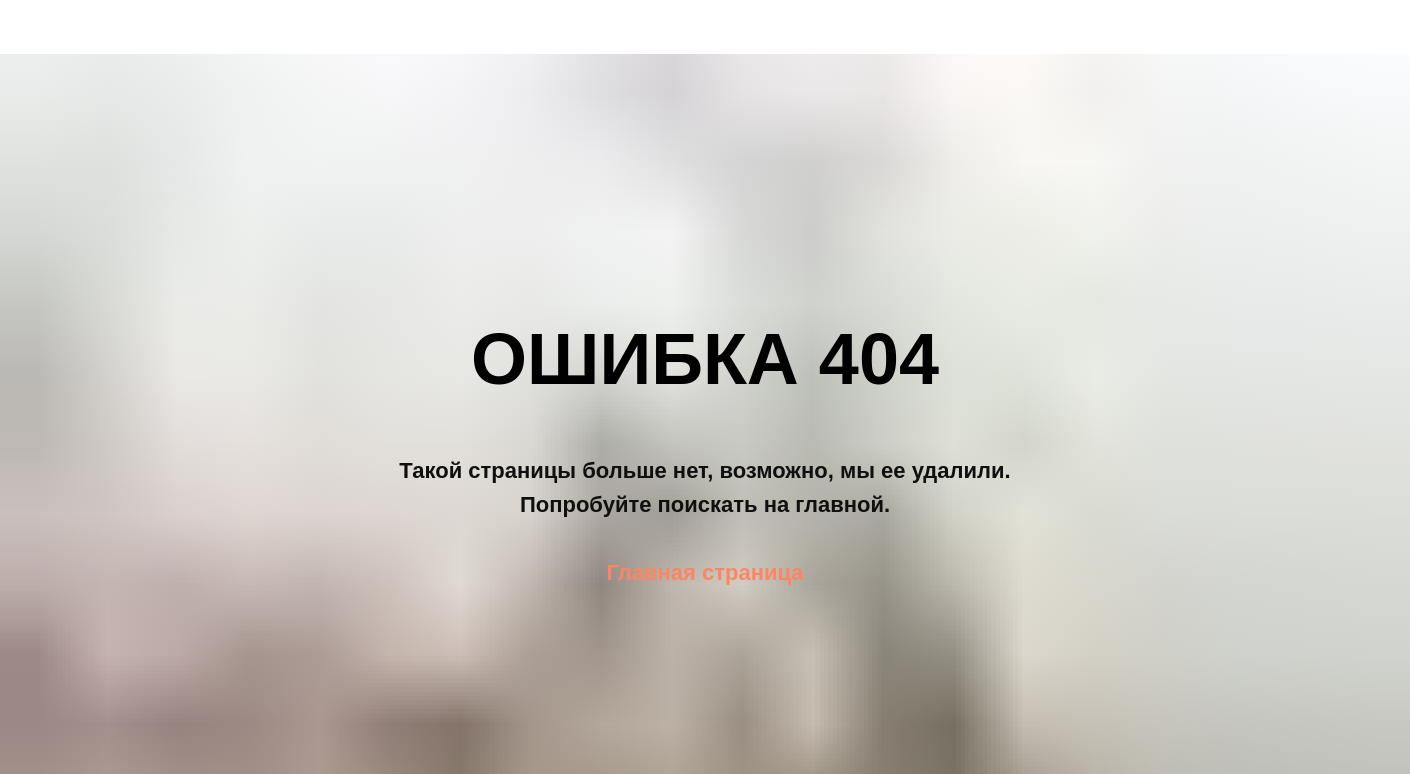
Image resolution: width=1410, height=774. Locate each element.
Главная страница (704, 572)
